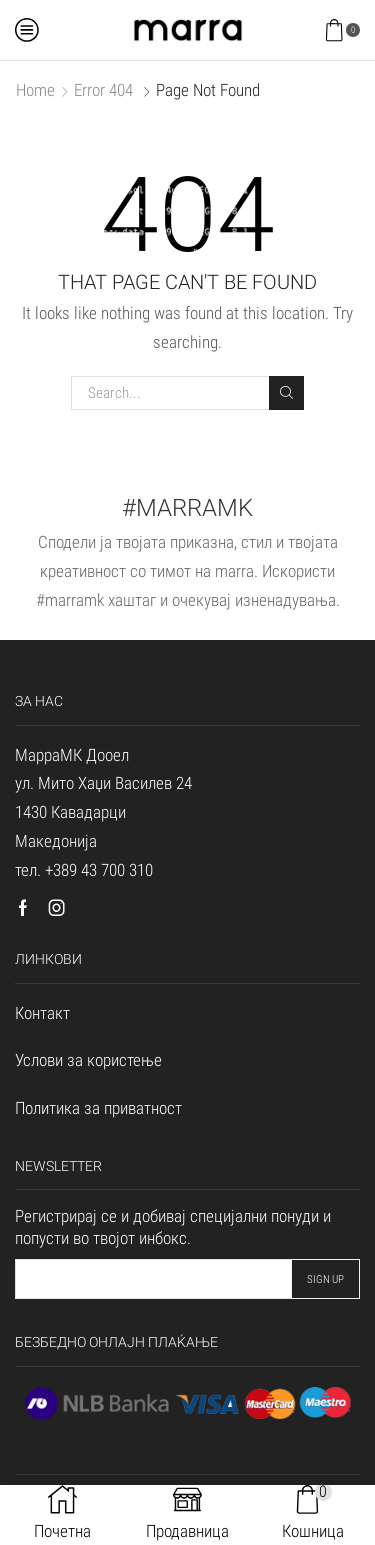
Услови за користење (88, 1060)
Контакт (42, 1013)
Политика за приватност (98, 1108)
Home (35, 90)
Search (286, 392)
